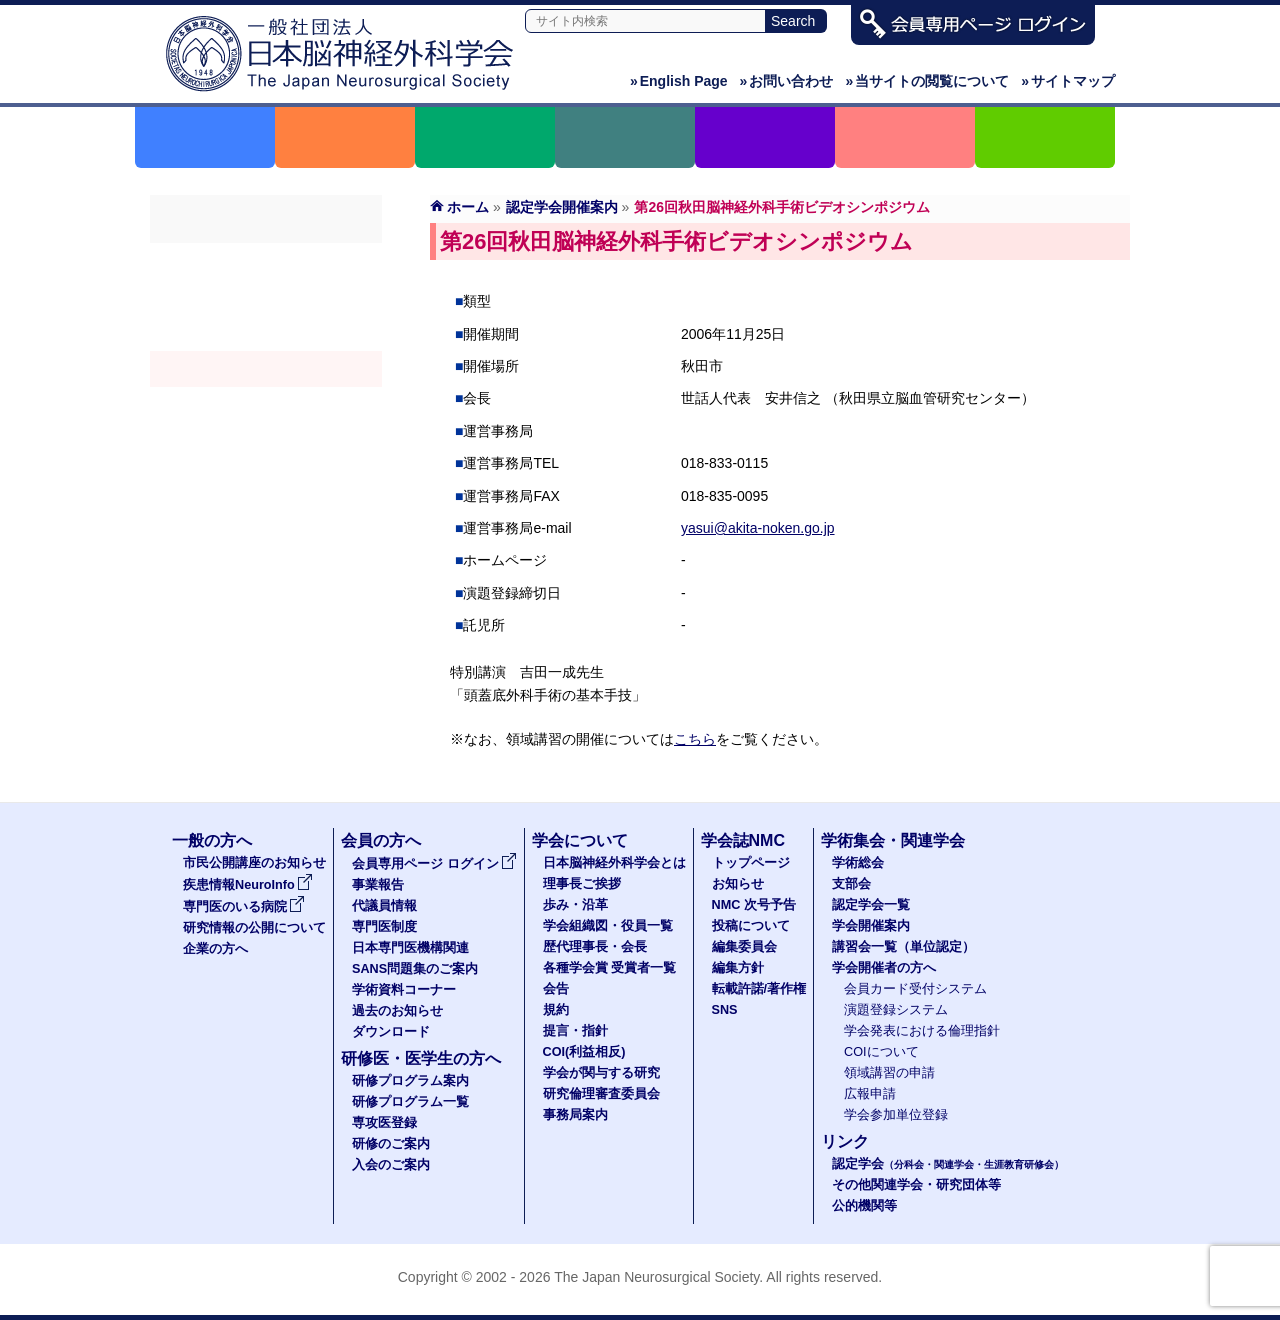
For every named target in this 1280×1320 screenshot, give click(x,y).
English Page (679, 81)
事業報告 (378, 885)
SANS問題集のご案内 (415, 969)
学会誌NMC (743, 840)
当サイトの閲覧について (927, 81)
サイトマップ (1068, 81)
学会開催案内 (266, 369)
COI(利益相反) (584, 1052)
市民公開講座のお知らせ (254, 863)
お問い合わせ (787, 81)
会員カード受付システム (915, 989)
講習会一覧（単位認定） (903, 947)
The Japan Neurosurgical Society (656, 1277)
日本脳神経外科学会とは (614, 863)
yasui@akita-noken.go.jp (758, 528)
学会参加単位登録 (896, 1115)
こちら (695, 739)
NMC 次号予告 (754, 905)
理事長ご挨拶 (582, 884)
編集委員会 (744, 947)
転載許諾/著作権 (759, 989)
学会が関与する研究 (601, 1073)
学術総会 (266, 261)
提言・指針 (575, 1031)
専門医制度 (384, 927)
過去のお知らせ (397, 1011)
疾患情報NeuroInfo (248, 885)
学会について (580, 840)
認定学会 (948, 1164)
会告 (556, 989)
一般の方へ (212, 840)
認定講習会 (266, 405)
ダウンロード (391, 1032)
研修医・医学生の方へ (421, 1058)
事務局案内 (575, 1115)
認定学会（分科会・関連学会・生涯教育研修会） (266, 333)
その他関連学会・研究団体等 (916, 1185)
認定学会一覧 (871, 905)
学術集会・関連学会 (893, 840)
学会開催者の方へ (266, 441)
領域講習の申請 (889, 1073)
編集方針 (738, 968)
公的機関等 (864, 1206)
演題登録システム (896, 1010)
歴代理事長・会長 (595, 947)
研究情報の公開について (254, 928)
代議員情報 (384, 906)
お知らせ (738, 884)
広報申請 (870, 1094)
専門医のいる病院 (244, 907)
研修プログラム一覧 (410, 1102)
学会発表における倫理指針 (922, 1031)
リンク (845, 1141)
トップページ (751, 863)
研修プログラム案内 (410, 1081)
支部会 (266, 297)
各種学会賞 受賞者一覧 (610, 968)
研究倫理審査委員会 (601, 1094)
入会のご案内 (391, 1165)
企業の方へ (215, 949)
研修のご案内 (391, 1144)
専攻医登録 (384, 1123)
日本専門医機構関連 (410, 948)
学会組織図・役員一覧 (608, 926)
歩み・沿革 (575, 905)
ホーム (468, 207)
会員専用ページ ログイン (434, 864)
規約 (556, 1010)
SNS (725, 1010)
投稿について (751, 926)
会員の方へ (381, 840)
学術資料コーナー (404, 990)
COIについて (881, 1052)
